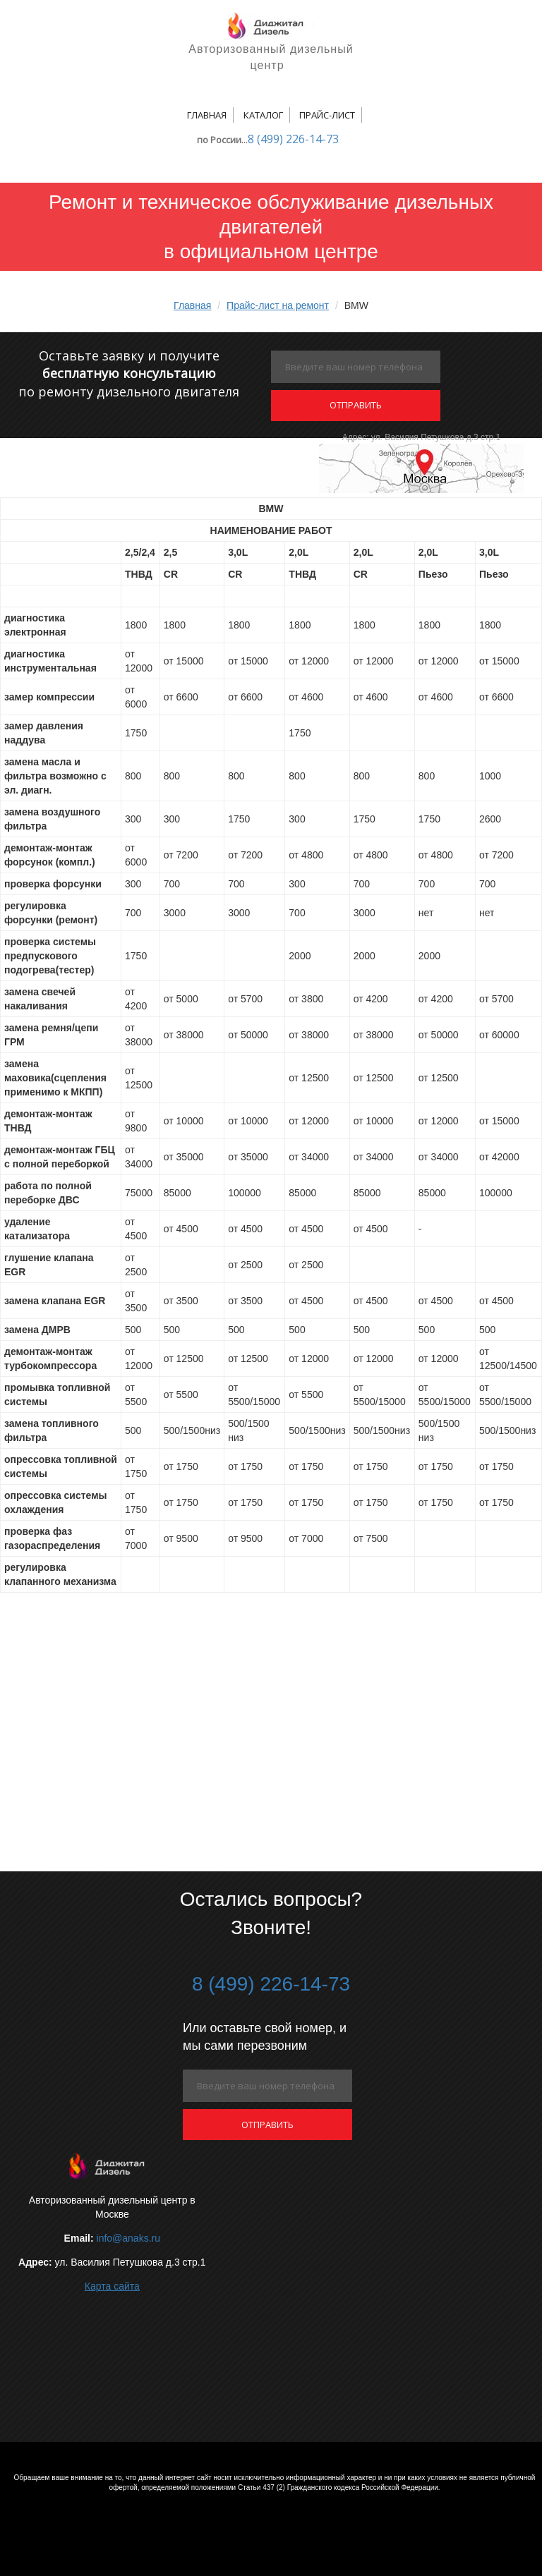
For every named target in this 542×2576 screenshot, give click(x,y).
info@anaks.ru (128, 2238)
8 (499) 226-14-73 (293, 139)
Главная (207, 115)
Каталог (263, 115)
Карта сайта (112, 2286)
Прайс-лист (327, 115)
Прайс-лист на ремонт (278, 305)
